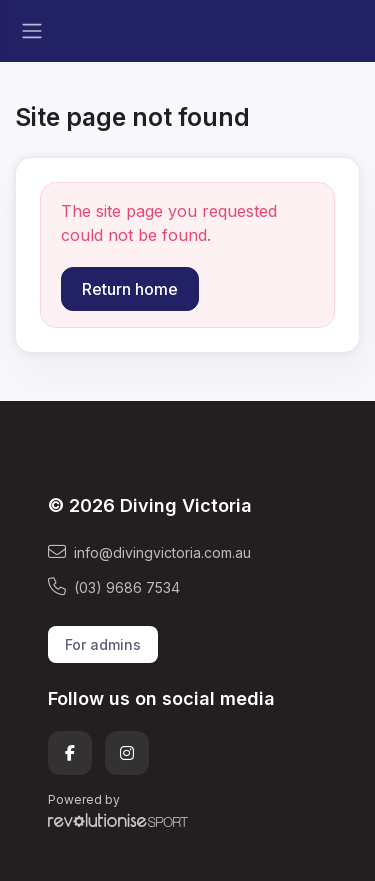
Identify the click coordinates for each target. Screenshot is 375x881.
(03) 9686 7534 (114, 587)
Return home (130, 289)
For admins (103, 644)
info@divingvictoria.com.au (149, 552)
